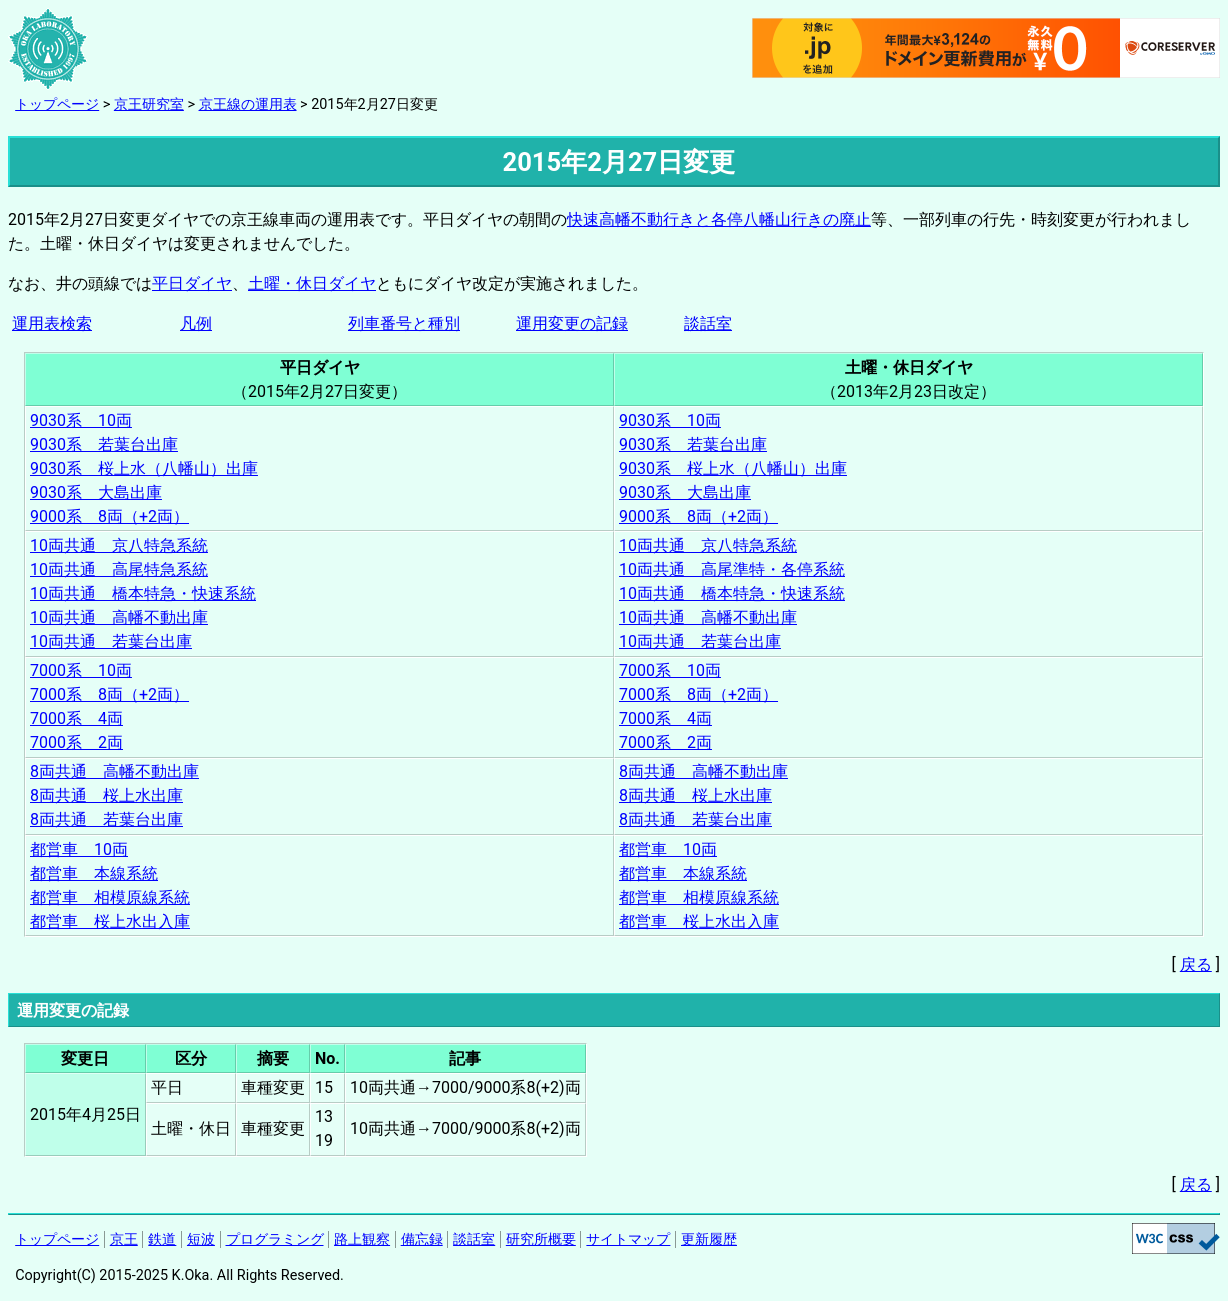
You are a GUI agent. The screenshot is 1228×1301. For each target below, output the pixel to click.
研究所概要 (541, 1239)
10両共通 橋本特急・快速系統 (143, 593)
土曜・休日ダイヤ (312, 283)
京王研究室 (149, 104)
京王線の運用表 (248, 104)
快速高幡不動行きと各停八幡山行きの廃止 (719, 219)
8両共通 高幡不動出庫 (114, 771)
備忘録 (422, 1239)
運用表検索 (52, 323)
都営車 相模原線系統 (110, 897)
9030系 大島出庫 (96, 492)
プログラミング (275, 1239)
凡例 (196, 323)
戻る (1196, 964)
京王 (124, 1239)
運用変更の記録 (572, 323)
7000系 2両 (76, 742)
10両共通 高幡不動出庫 (119, 617)
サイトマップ (628, 1239)
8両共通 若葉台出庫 (106, 819)
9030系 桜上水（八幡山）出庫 (144, 468)
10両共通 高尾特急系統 (119, 569)
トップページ (57, 104)
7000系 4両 (76, 718)
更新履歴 (709, 1239)
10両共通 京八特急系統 (119, 545)
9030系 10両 (81, 420)
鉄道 (162, 1239)
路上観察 (362, 1239)
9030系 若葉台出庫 (104, 444)
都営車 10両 (79, 849)
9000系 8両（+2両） (109, 516)
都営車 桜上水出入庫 (110, 921)
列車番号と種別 (404, 323)
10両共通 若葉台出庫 (111, 641)
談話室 (708, 323)
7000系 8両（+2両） (109, 694)
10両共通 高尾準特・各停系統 (732, 569)
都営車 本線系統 (94, 873)
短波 (201, 1239)
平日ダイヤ (192, 283)
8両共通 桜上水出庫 (106, 795)
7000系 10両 (81, 670)
